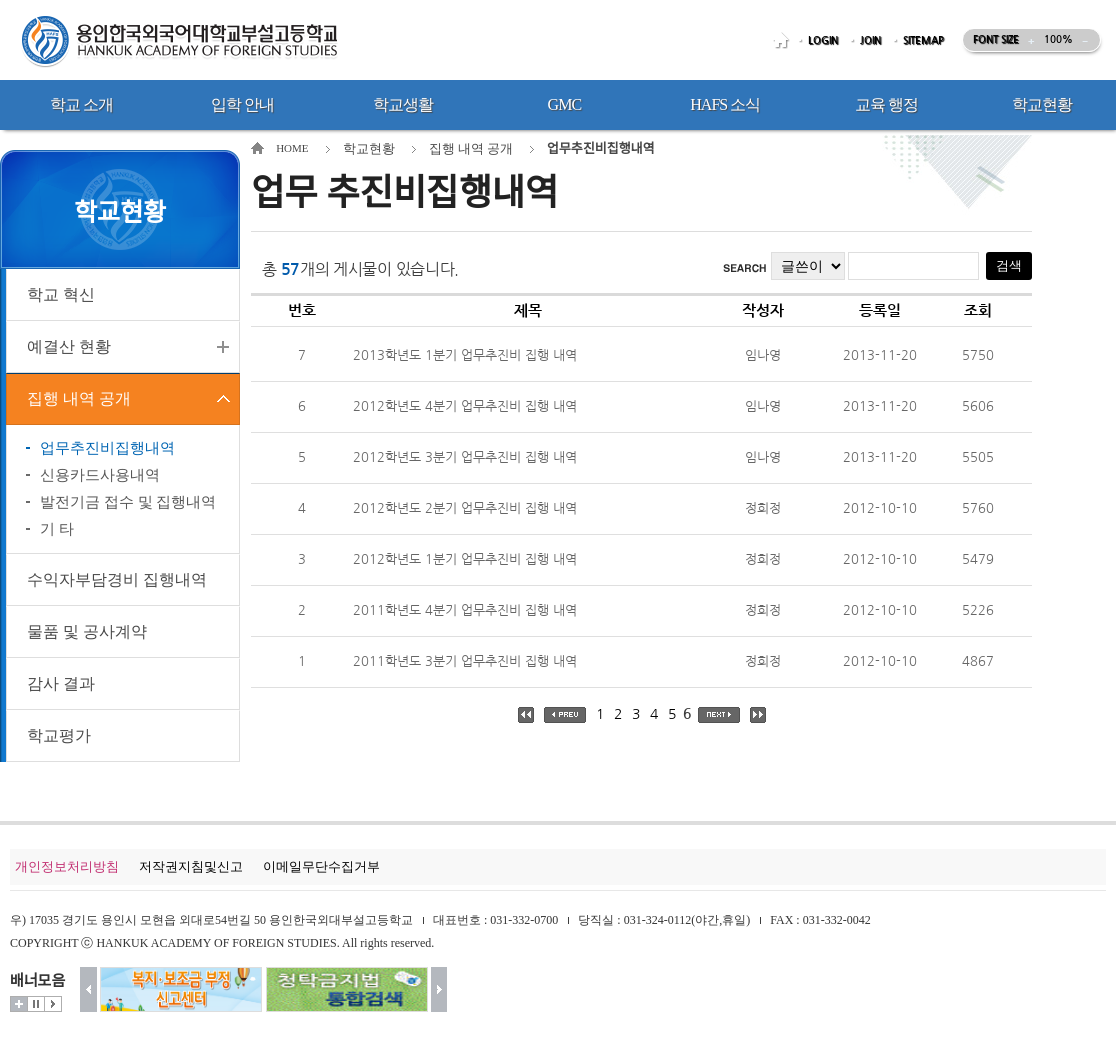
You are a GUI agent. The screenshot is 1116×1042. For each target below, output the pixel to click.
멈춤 (36, 1004)
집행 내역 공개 (79, 398)
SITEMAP (923, 40)
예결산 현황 (69, 346)
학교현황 (369, 148)
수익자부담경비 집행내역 (117, 579)
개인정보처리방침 (67, 866)
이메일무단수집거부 (321, 866)
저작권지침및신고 (191, 866)
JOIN (870, 40)
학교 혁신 (61, 294)
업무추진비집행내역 (107, 448)
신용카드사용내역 (100, 475)
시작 (53, 1004)
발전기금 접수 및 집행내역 (128, 502)
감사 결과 (61, 683)
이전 (88, 989)
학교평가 (59, 735)
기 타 (57, 529)
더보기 (19, 1004)
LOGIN (823, 40)
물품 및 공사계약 (87, 631)
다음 (439, 989)
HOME (784, 40)
